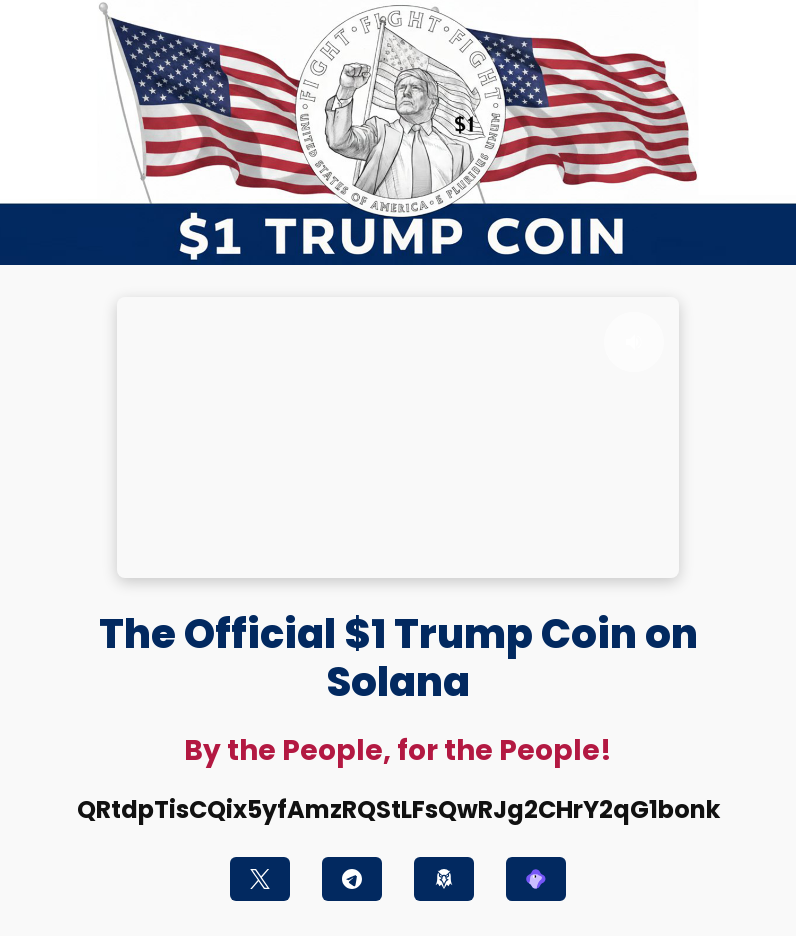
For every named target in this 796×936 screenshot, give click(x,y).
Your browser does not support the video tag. (398, 437)
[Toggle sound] (634, 342)
